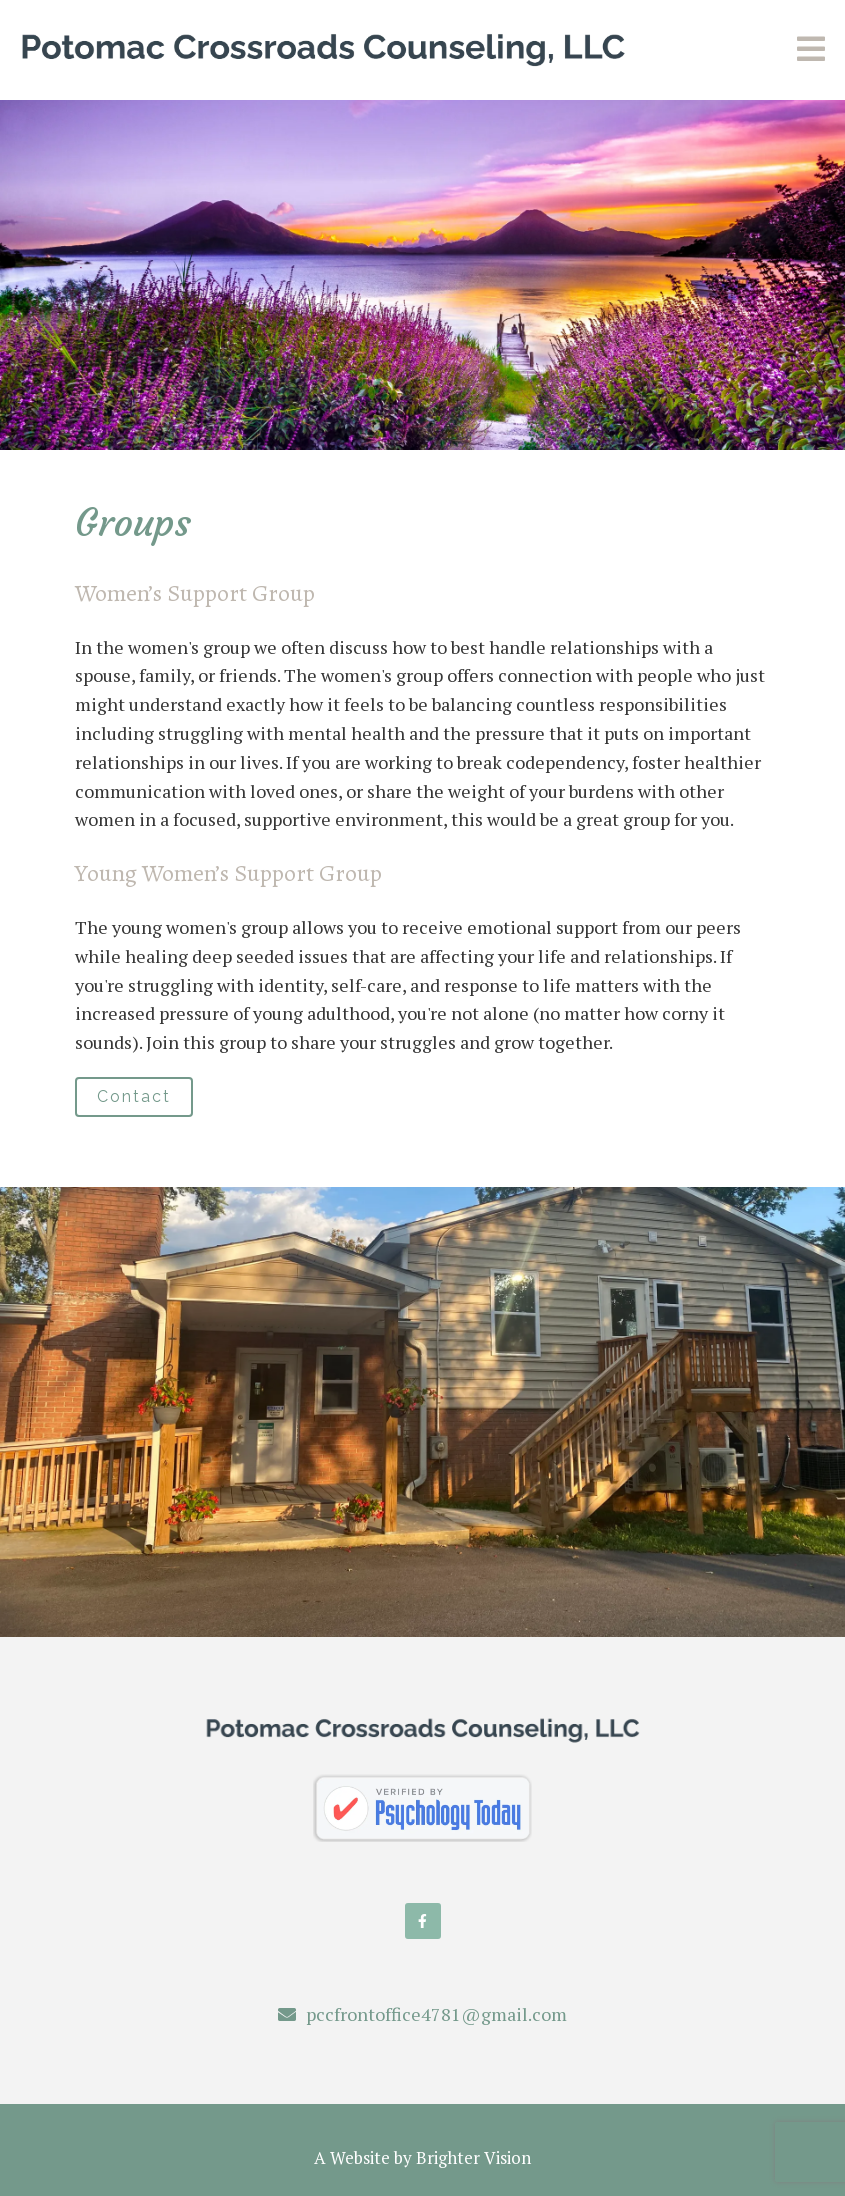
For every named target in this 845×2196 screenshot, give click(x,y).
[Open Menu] (811, 50)
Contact (134, 1096)
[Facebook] (423, 1921)
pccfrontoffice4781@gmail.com (436, 2014)
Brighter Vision (473, 2157)
